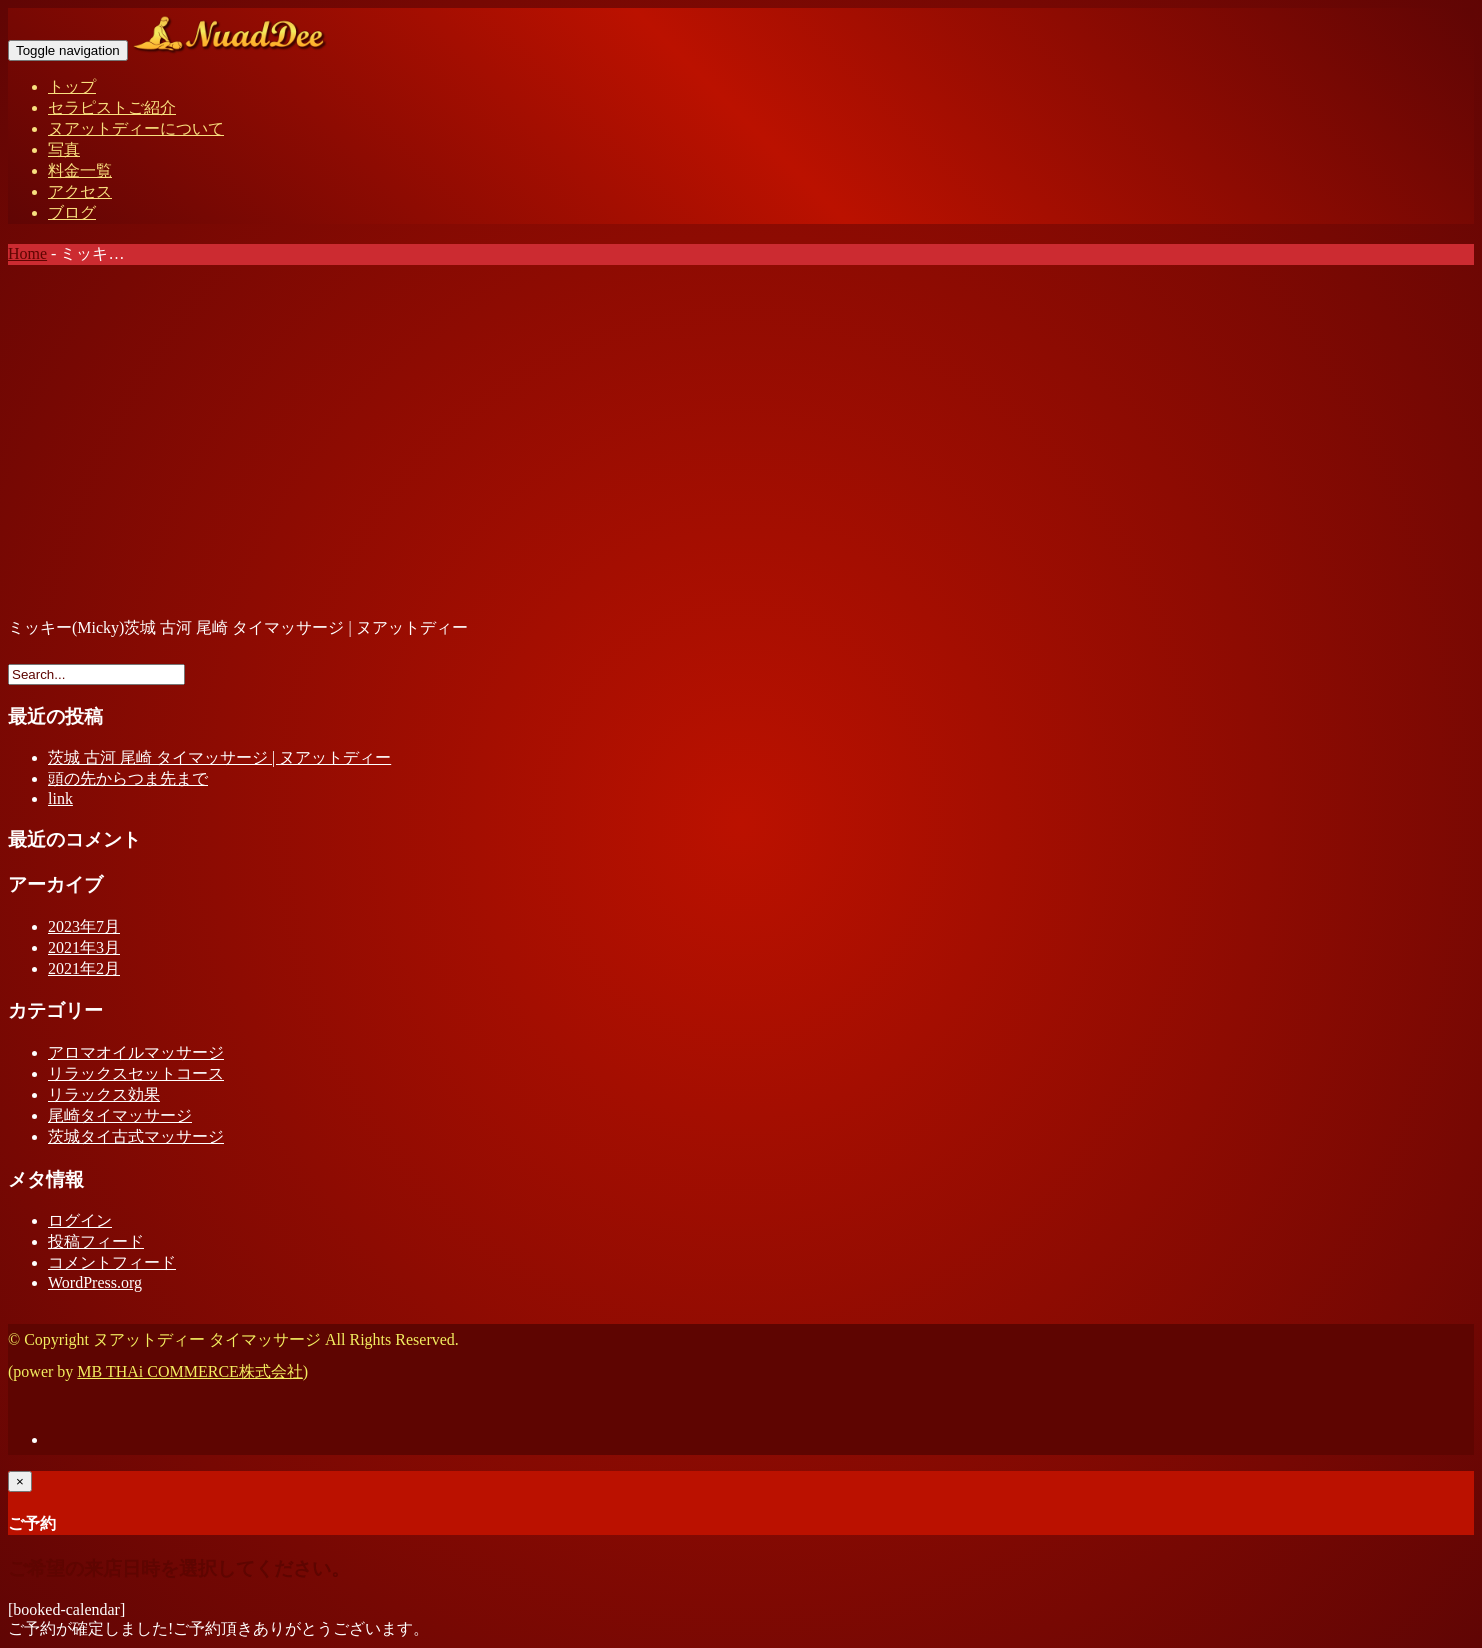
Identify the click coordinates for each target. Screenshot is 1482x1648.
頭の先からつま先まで (128, 778)
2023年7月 (84, 926)
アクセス (80, 191)
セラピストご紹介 (112, 107)
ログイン (80, 1220)
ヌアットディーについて (136, 128)
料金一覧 (80, 170)
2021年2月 (84, 968)
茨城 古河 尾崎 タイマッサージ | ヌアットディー (219, 757)
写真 (64, 149)
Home (27, 253)
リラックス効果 (104, 1094)
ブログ (72, 212)
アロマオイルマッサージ (136, 1052)
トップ (72, 86)
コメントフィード (112, 1262)
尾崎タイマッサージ (120, 1115)
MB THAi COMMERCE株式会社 (190, 1371)
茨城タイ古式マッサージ (136, 1136)
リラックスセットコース (136, 1073)
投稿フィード (96, 1241)
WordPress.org (95, 1282)
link (60, 798)
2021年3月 (84, 947)
